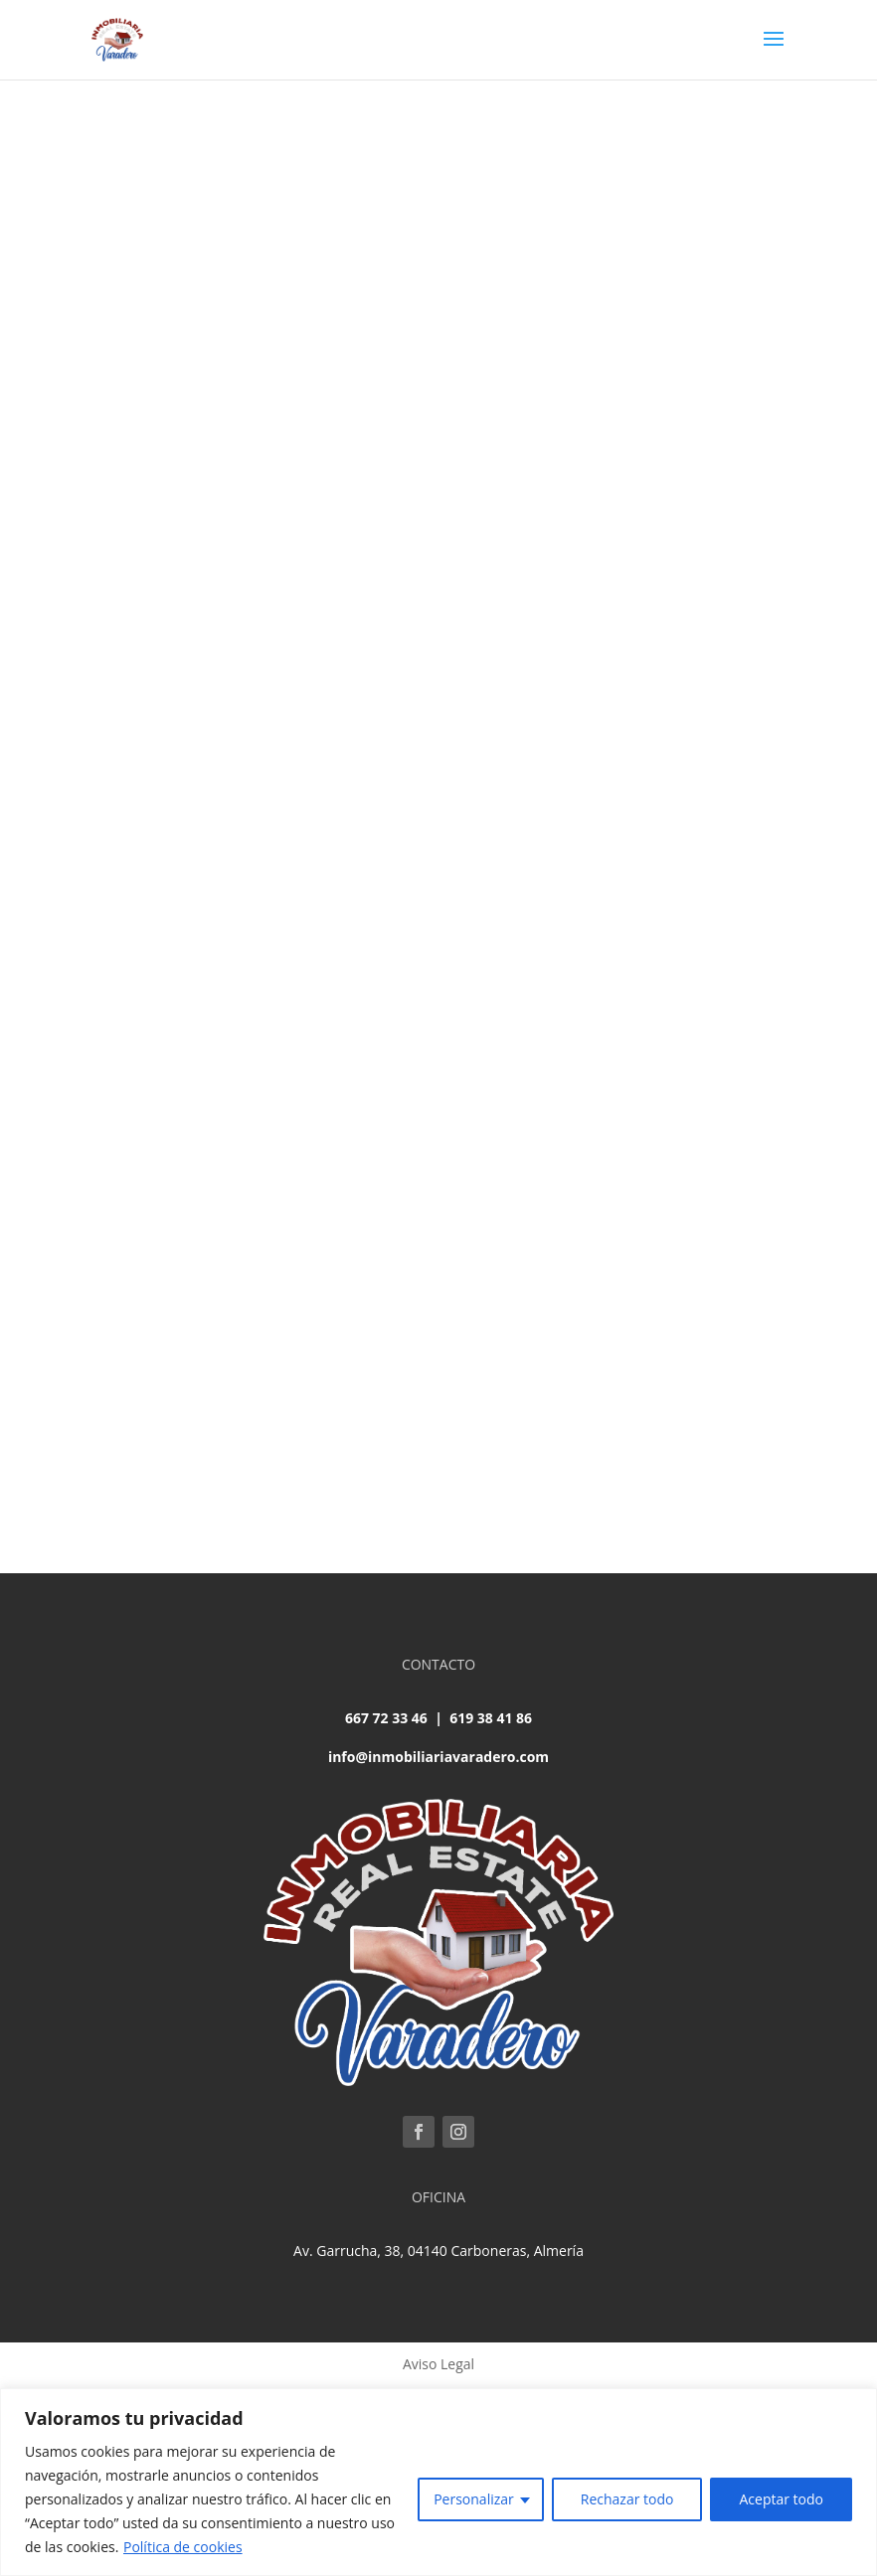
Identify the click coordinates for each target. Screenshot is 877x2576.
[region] (438, 2482)
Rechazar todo (627, 2499)
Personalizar (474, 2499)
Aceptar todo (781, 2499)
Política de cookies (183, 2546)
